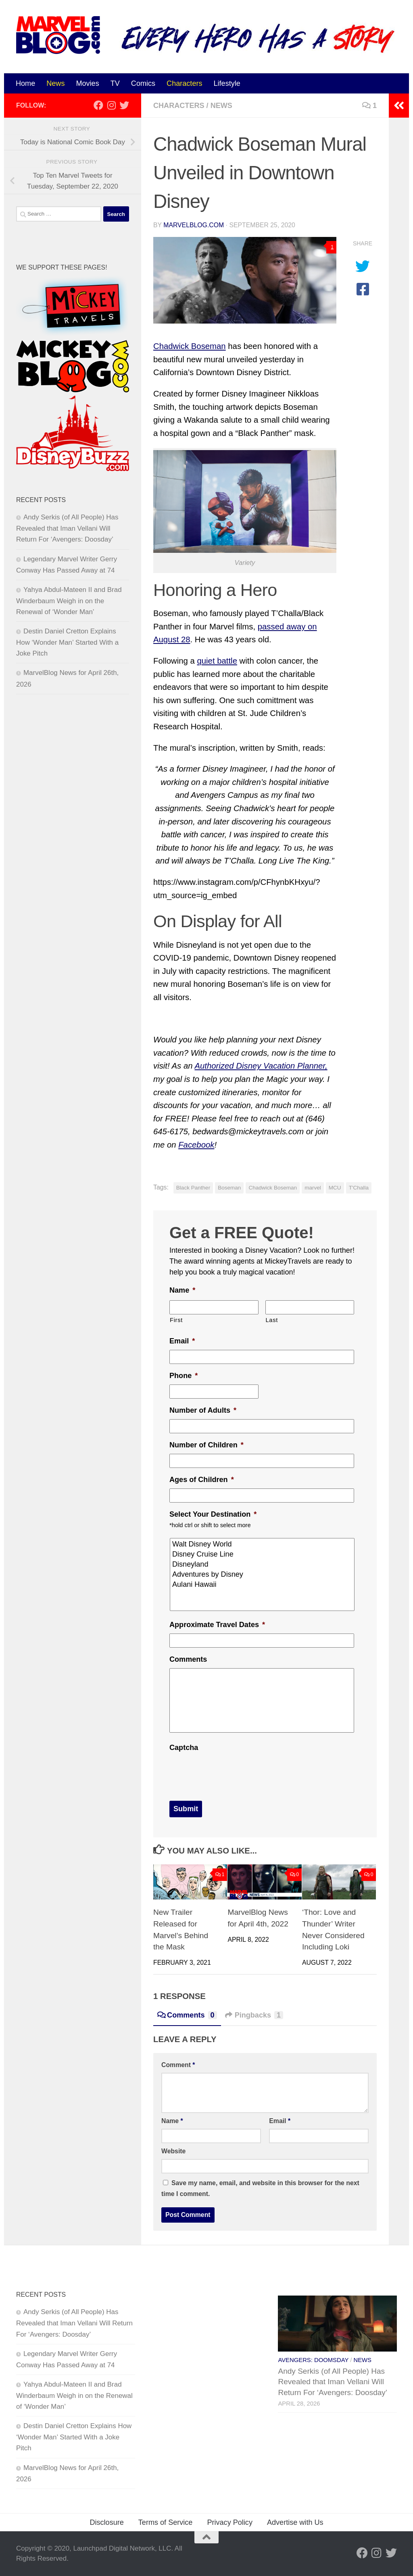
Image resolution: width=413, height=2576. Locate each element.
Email (182, 1341)
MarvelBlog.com (193, 225)
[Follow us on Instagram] (111, 105)
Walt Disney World (262, 1544)
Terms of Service (165, 2522)
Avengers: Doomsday (313, 2360)
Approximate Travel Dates (217, 1625)
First (176, 1320)
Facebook (196, 1144)
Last (272, 1320)
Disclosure (106, 2522)
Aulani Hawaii (262, 1585)
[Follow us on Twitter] (124, 105)
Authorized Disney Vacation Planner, (260, 1065)
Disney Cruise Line (262, 1554)
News (55, 83)
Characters (184, 83)
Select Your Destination (213, 1514)
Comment (178, 2064)
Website (173, 2151)
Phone (183, 1376)
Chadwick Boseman (189, 346)
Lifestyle (227, 83)
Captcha (183, 1748)
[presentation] (230, 1772)
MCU (335, 1188)
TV (115, 83)
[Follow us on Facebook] (98, 105)
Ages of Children (201, 1480)
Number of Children (206, 1445)
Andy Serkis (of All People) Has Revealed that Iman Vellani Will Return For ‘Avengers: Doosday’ (67, 528)
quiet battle (217, 660)
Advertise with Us (295, 2522)
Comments (188, 1659)
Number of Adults (202, 1410)
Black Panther (193, 1188)
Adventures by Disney (262, 1574)
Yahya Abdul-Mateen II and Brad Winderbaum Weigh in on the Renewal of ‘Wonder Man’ (69, 601)
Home (25, 83)
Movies (87, 83)
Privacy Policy (229, 2522)
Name (182, 1290)
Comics (143, 83)
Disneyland (262, 1564)
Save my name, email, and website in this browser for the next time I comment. (260, 2188)
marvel (313, 1188)
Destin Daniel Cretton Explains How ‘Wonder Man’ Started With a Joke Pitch (67, 642)
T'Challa (359, 1188)
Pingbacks (254, 2015)
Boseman (229, 1188)
